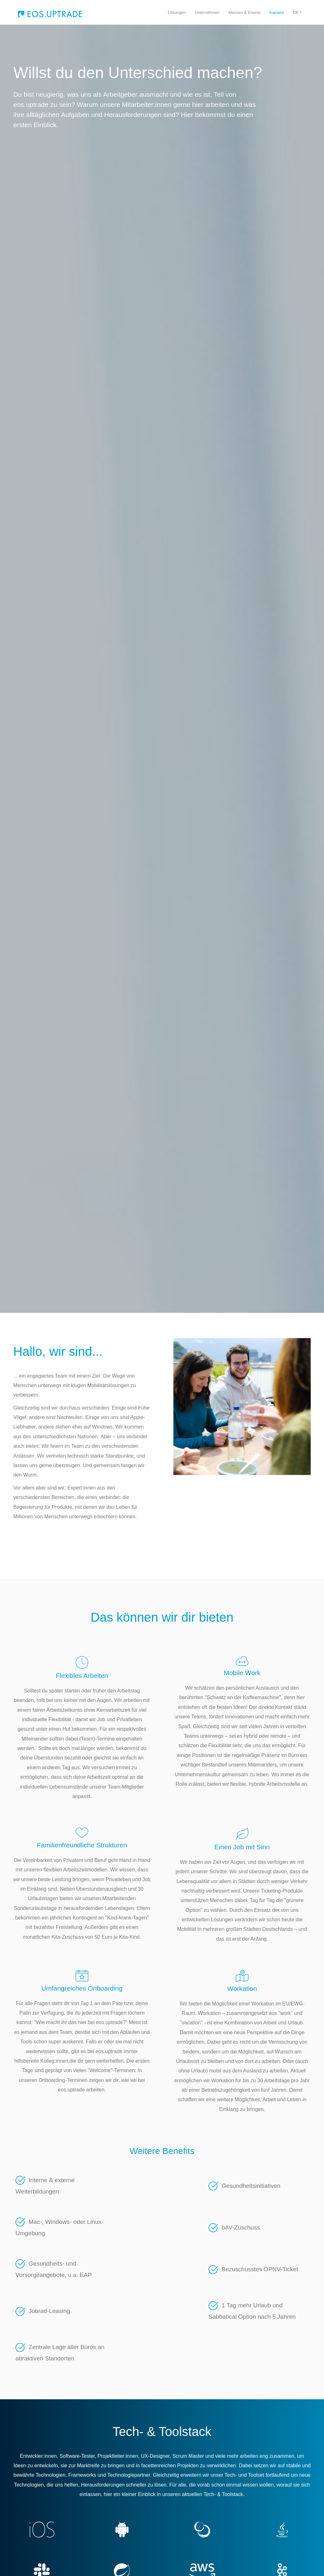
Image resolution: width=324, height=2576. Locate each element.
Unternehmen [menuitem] (207, 12)
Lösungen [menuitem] (177, 12)
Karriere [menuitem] (276, 12)
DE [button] (296, 12)
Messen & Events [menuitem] (244, 12)
